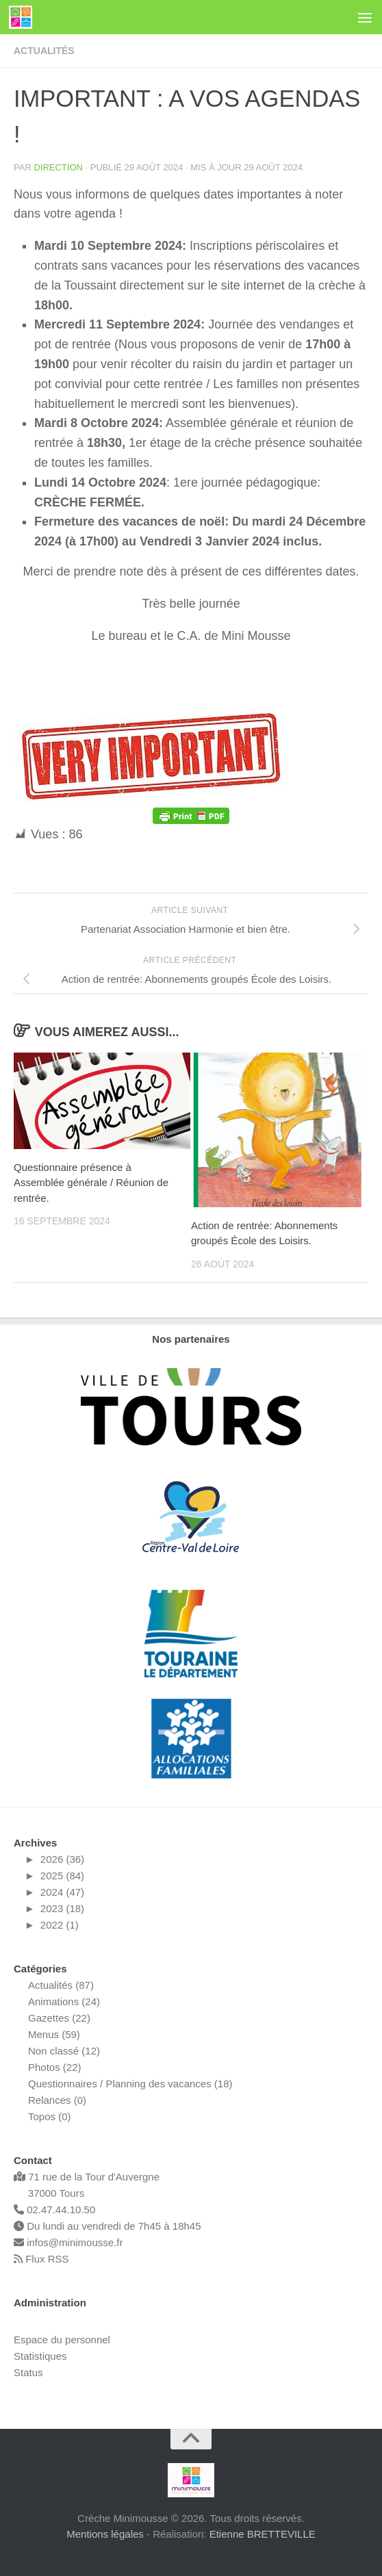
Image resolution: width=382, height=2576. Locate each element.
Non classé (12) (64, 2051)
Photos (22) (54, 2067)
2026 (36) (62, 1859)
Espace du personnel (62, 2339)
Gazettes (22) (59, 2018)
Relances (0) (57, 2100)
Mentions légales (105, 2534)
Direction (58, 167)
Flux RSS (41, 2259)
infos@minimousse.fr (68, 2242)
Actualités (44, 50)
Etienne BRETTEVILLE (262, 2534)
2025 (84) (62, 1875)
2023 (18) (62, 1908)
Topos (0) (49, 2116)
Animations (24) (64, 2001)
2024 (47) (62, 1892)
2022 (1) (59, 1925)
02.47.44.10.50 (54, 2209)
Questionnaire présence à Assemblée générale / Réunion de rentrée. (91, 1183)
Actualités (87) (61, 1985)
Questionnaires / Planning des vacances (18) (130, 2083)
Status (28, 2372)
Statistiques (40, 2356)
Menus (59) (54, 2034)
